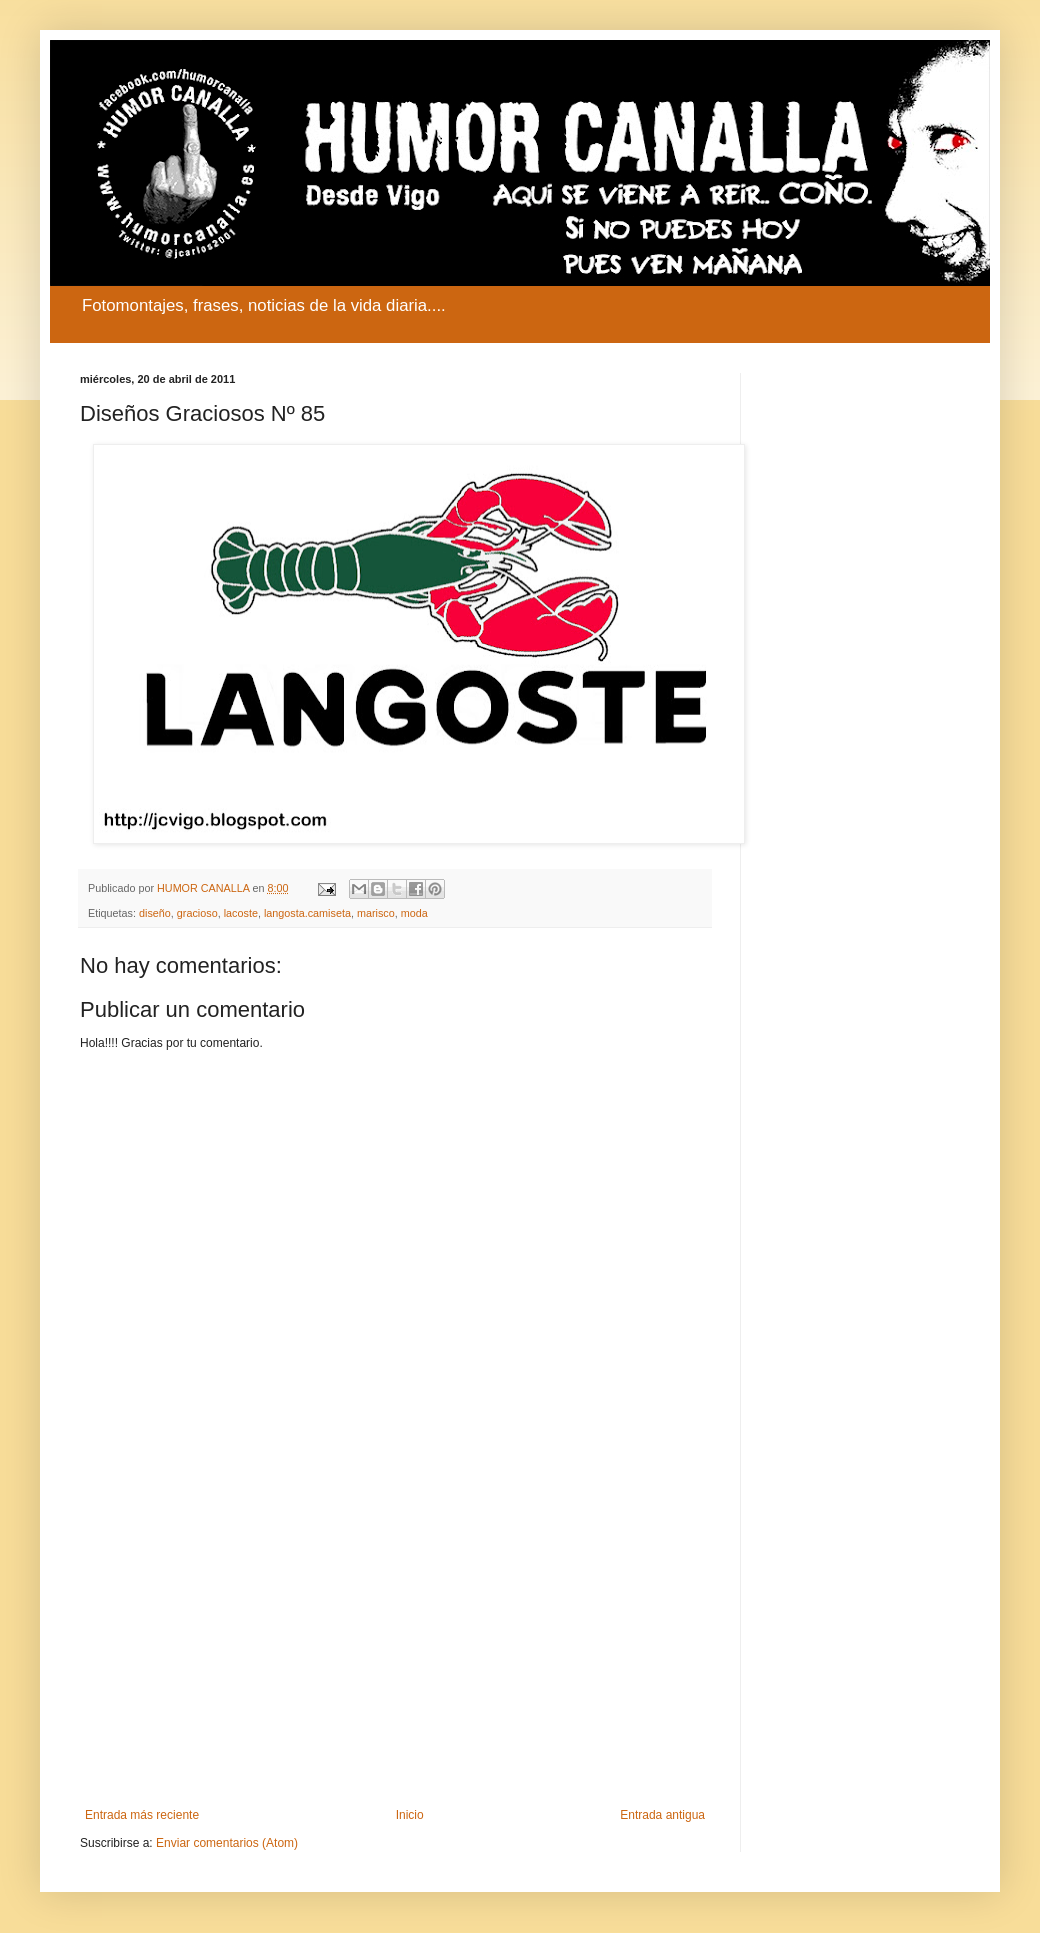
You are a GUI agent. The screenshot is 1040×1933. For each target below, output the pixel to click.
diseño (155, 913)
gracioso (197, 913)
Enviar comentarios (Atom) (227, 1843)
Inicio (410, 1815)
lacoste (241, 913)
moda (414, 913)
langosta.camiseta (307, 913)
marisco (376, 913)
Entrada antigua (662, 1815)
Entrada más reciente (142, 1815)
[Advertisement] (395, 1643)
